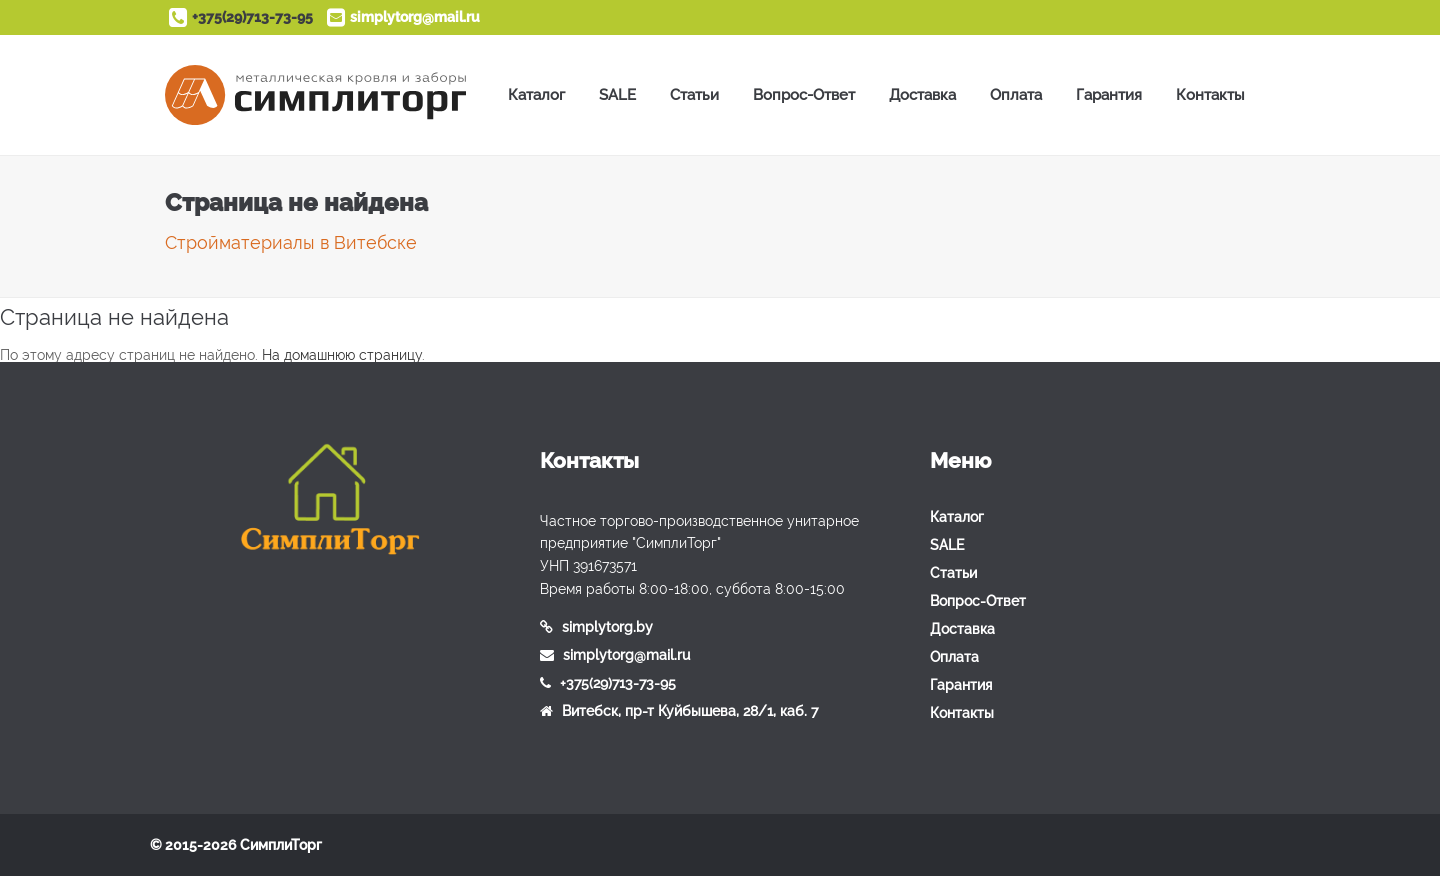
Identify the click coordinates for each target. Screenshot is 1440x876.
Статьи (694, 95)
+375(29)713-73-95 (252, 17)
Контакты (1210, 95)
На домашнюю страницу (342, 355)
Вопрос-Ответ (804, 95)
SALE (617, 95)
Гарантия (1109, 95)
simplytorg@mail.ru (415, 17)
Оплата (1016, 95)
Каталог (536, 95)
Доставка (922, 95)
